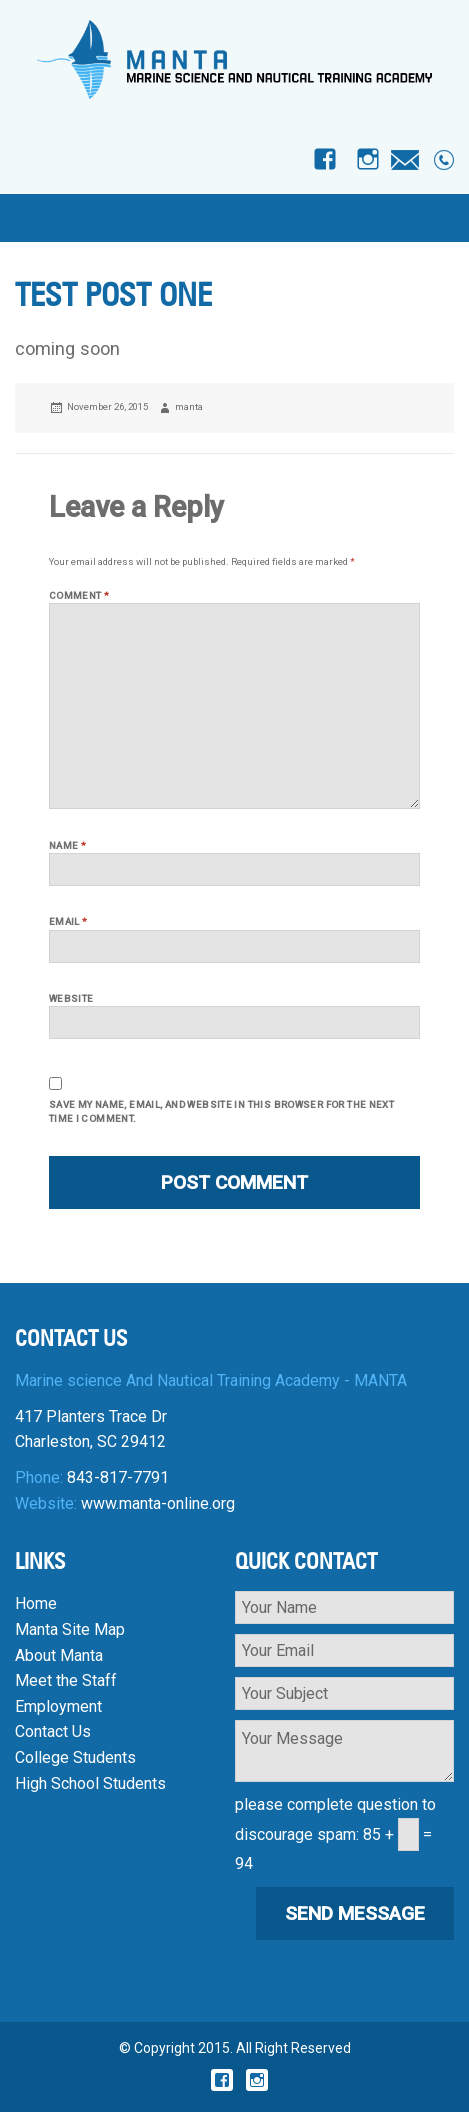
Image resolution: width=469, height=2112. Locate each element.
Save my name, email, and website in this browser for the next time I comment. (221, 1111)
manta (189, 406)
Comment (79, 595)
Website (71, 998)
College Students (75, 1757)
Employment (58, 1706)
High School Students (90, 1783)
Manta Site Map (70, 1629)
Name (67, 845)
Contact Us (53, 1731)
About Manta (59, 1655)
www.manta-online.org (158, 1503)
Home (36, 1603)
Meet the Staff (66, 1680)
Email (68, 921)
